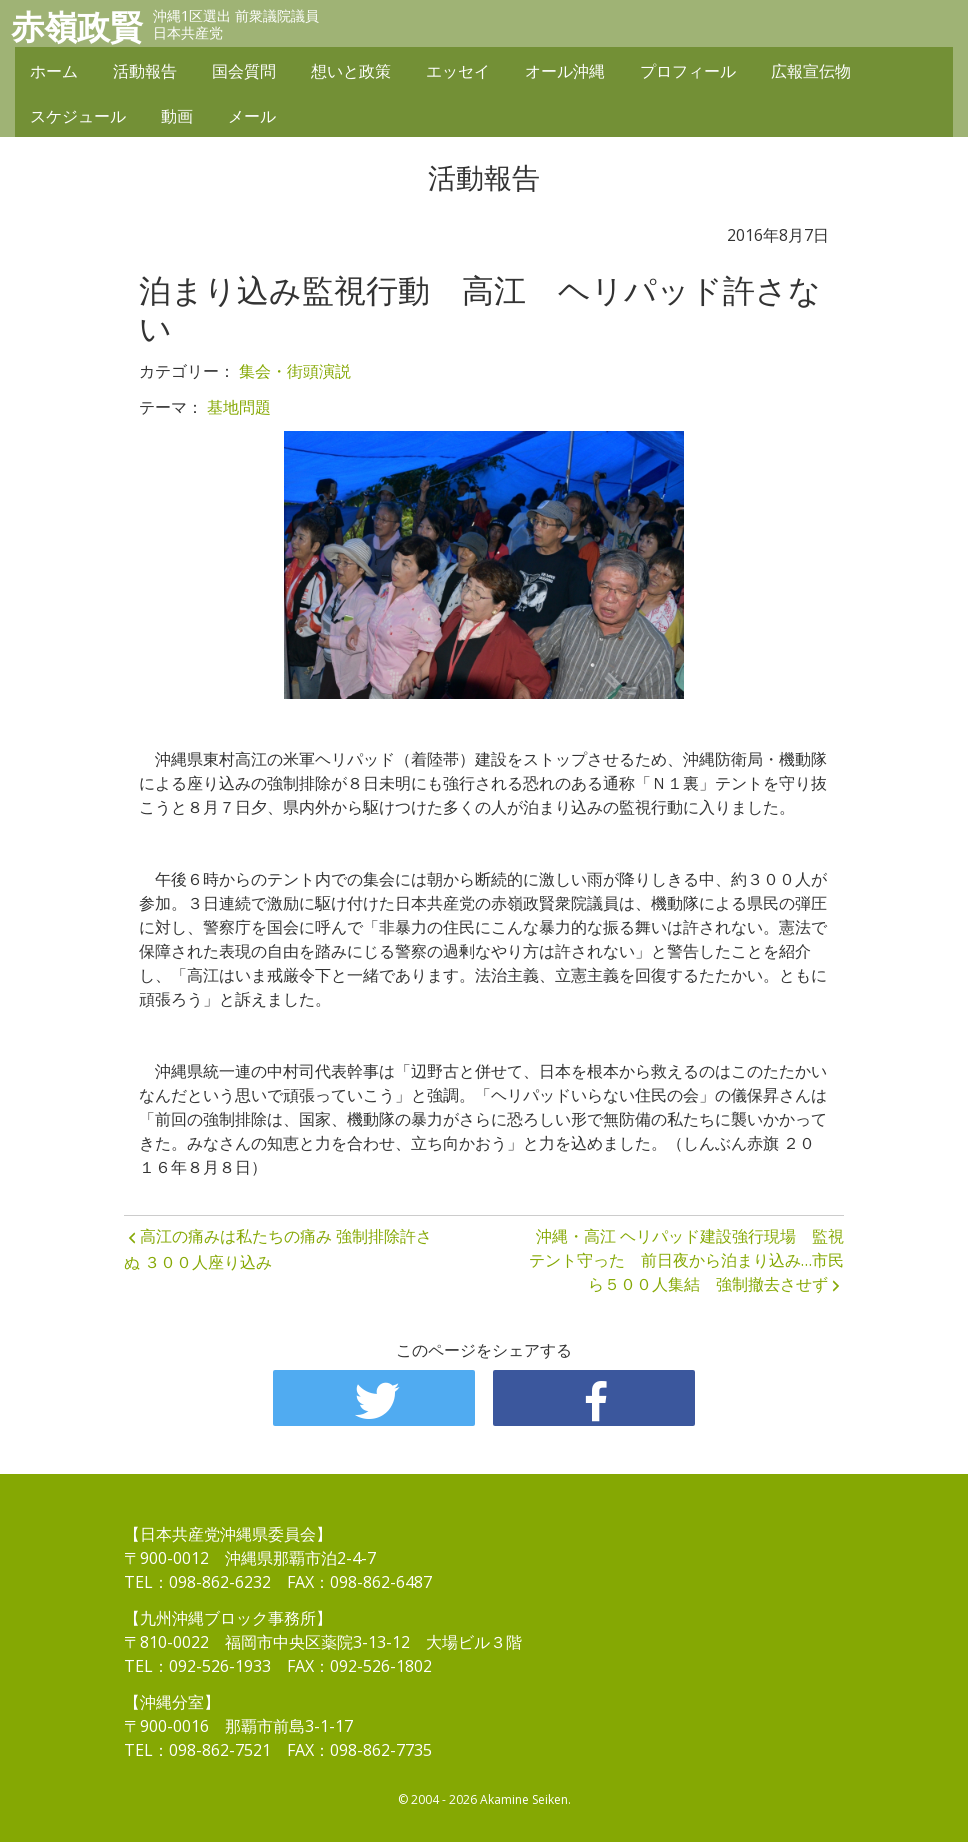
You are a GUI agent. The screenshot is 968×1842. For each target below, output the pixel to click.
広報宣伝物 (811, 72)
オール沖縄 (565, 72)
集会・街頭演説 (295, 371)
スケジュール (78, 117)
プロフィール (688, 72)
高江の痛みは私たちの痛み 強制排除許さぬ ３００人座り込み (278, 1249)
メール (252, 117)
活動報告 (145, 72)
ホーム (54, 72)
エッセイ (458, 72)
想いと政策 (351, 72)
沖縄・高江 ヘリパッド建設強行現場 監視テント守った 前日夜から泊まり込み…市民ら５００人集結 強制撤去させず (686, 1260)
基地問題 (239, 407)
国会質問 (244, 72)
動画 (177, 117)
